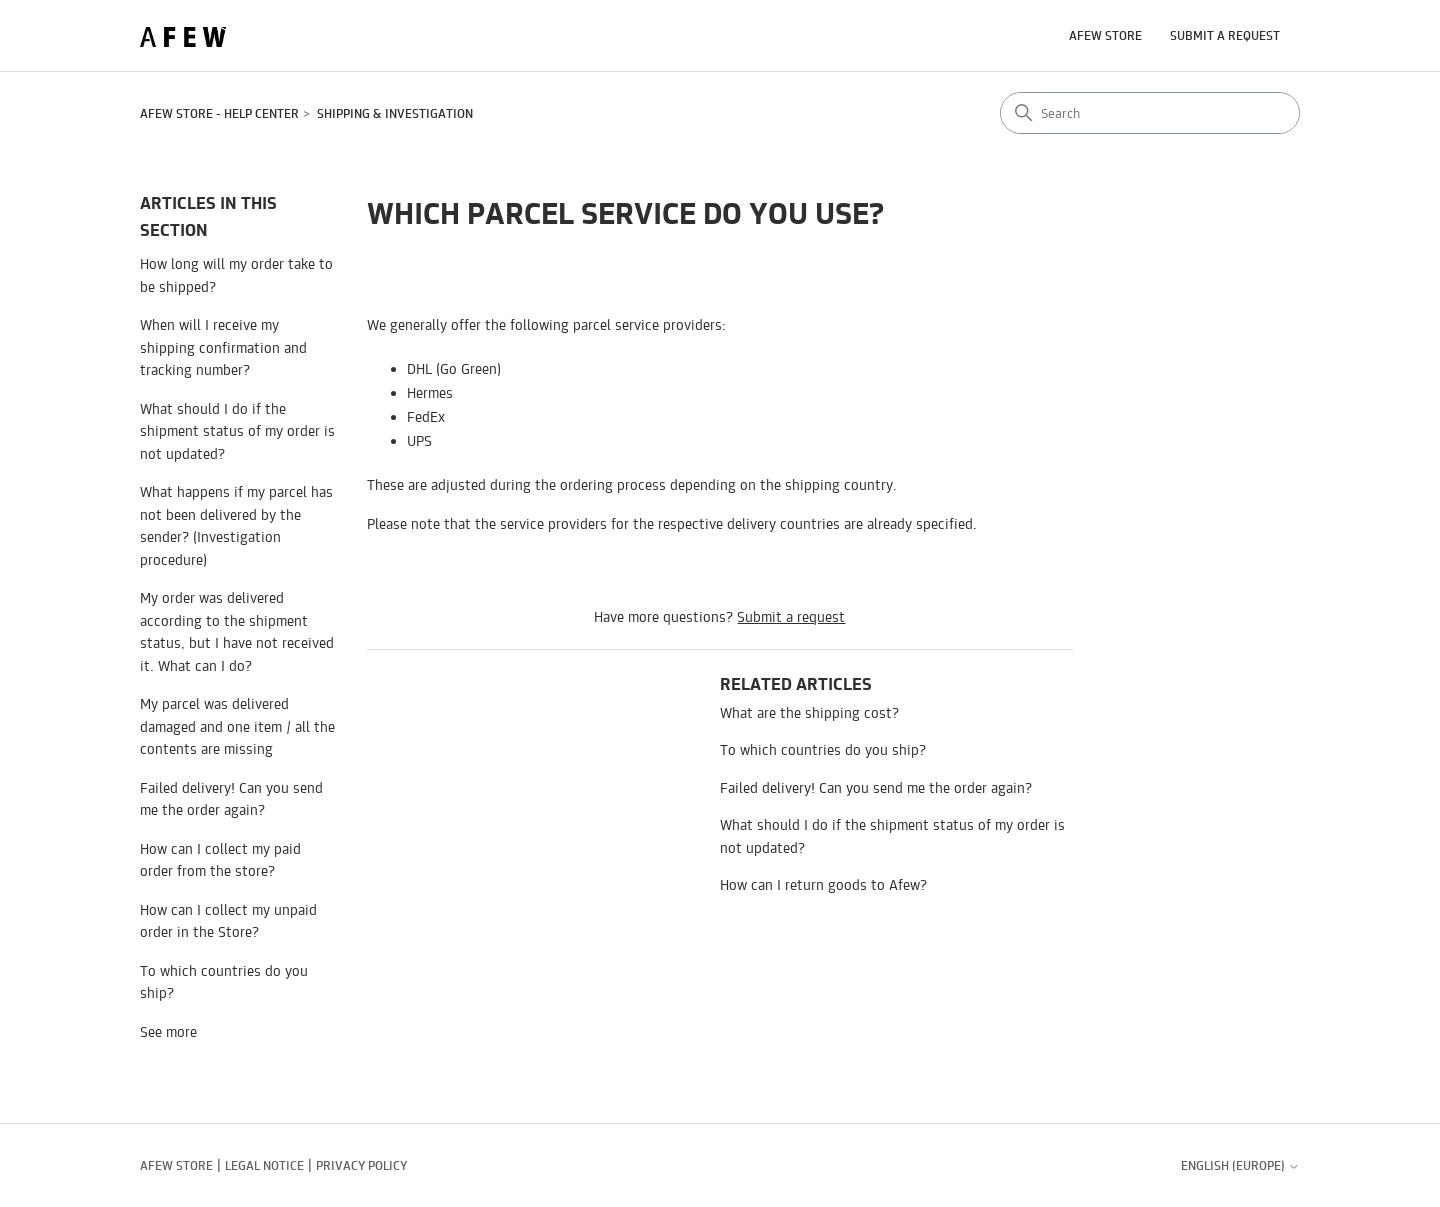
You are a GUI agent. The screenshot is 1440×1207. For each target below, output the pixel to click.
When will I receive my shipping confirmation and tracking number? (223, 347)
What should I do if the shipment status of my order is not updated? (237, 431)
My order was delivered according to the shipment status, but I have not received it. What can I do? (237, 631)
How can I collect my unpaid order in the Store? (228, 921)
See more (168, 1031)
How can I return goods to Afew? (823, 884)
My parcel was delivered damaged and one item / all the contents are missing (237, 726)
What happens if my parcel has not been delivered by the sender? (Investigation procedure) (236, 525)
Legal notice (264, 1165)
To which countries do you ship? (224, 982)
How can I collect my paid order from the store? (220, 860)
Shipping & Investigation (395, 113)
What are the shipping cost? (809, 712)
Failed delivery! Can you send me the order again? (231, 799)
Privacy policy (361, 1165)
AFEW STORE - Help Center (219, 113)
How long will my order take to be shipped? (236, 275)
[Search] (1150, 113)
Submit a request (1225, 35)
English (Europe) (1240, 1166)
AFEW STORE (1105, 35)
